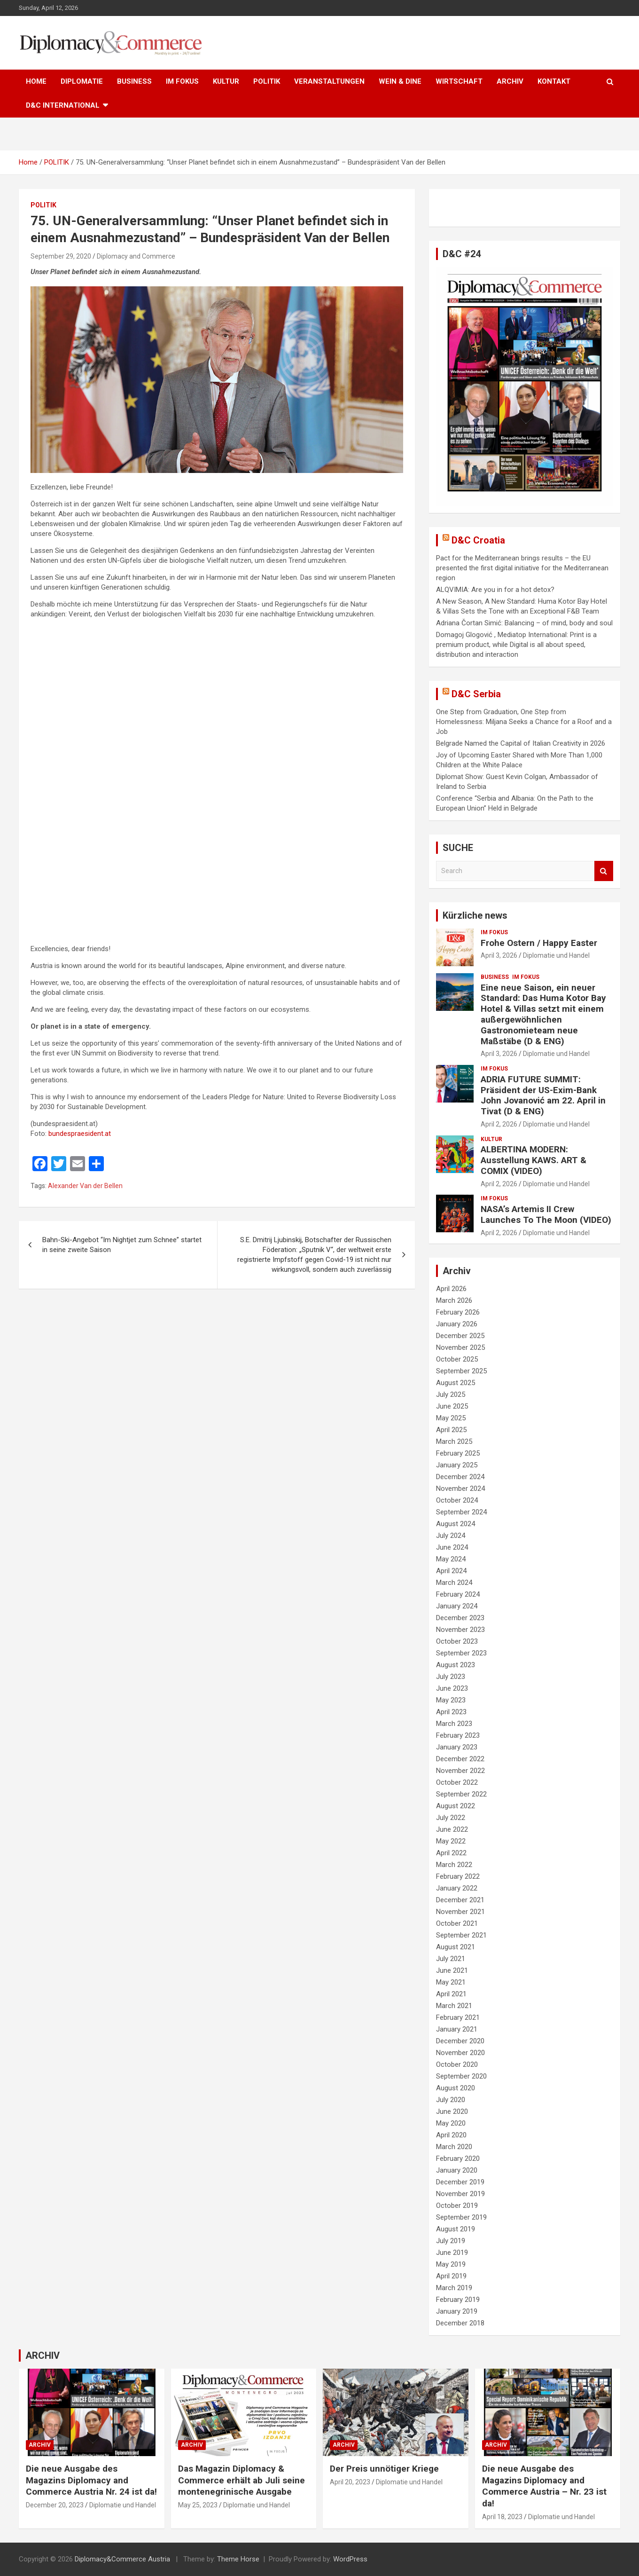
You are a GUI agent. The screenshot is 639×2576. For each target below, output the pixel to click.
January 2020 (456, 2170)
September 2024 (461, 1512)
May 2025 (451, 1418)
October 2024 (457, 1500)
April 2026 (451, 1288)
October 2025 (457, 1359)
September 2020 (461, 2076)
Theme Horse (238, 2559)
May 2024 (451, 1559)
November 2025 (460, 1347)
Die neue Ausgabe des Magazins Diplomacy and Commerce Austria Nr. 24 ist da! (91, 2480)
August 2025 (455, 1383)
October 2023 (457, 1641)
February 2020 (458, 2158)
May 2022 (451, 1841)
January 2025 (456, 1465)
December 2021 (460, 1900)
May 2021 (451, 1982)
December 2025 (460, 1335)
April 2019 (451, 2276)
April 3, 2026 (499, 955)
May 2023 (451, 1700)
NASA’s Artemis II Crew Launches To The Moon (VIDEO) (546, 1214)
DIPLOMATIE (82, 81)
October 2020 (457, 2064)
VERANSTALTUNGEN (329, 81)
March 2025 (454, 1441)
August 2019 (455, 2229)
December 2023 (460, 1618)
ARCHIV (510, 81)
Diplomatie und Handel (556, 955)
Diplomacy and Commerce (136, 256)
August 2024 (455, 1524)
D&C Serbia (476, 694)
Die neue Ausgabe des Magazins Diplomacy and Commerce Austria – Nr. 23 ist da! (544, 2486)
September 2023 (461, 1653)
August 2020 (455, 2088)
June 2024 (452, 1547)
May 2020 (451, 2123)
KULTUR (226, 81)
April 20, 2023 (350, 2482)
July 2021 (450, 1958)
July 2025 (450, 1394)
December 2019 (460, 2182)
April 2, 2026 (499, 1124)
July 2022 (450, 1817)
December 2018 (460, 2323)
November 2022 (460, 1770)
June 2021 (452, 1970)
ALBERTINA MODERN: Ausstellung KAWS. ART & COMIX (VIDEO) (533, 1160)
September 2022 (461, 1794)
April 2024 (451, 1571)
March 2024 (454, 1582)
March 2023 (454, 1723)
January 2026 (456, 1324)
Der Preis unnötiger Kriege (384, 2468)
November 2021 (460, 1911)
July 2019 (450, 2241)
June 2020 (452, 2111)
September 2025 (461, 1371)
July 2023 (450, 1676)
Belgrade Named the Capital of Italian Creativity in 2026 (520, 743)
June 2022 (452, 1829)
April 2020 (451, 2135)
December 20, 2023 (55, 2505)
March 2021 (454, 2005)
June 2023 (452, 1688)
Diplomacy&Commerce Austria (122, 2559)
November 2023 (460, 1629)
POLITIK (266, 81)
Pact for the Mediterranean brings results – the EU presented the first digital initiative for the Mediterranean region (522, 568)
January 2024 (456, 1606)
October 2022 (457, 1782)
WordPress (350, 2559)
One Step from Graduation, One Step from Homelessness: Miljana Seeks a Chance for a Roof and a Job (524, 722)
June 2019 (452, 2252)
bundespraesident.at (79, 1133)
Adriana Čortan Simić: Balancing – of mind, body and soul (524, 623)
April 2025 (451, 1430)
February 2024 (458, 1594)
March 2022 (454, 1864)
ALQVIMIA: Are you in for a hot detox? (495, 589)
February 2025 (458, 1453)
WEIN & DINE (400, 81)
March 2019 (454, 2288)
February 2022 (458, 1876)
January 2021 (456, 2029)
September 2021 (461, 1935)
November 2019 (460, 2194)
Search (603, 871)
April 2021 (451, 1994)
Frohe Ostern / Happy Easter (539, 942)
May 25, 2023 (198, 2505)
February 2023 (458, 1735)
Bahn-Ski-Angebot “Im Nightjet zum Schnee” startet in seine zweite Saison (122, 1245)
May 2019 (451, 2264)
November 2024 (460, 1488)
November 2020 (460, 2052)
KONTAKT (554, 81)
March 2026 (454, 1300)
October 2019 (457, 2205)
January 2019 (456, 2311)
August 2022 (455, 1806)
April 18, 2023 (502, 2517)
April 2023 (451, 1712)
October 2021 (457, 1923)
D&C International (63, 105)
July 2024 (450, 1535)
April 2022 (451, 1853)
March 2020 (454, 2147)
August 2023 (455, 1665)
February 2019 (458, 2299)
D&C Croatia (478, 540)
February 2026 (458, 1312)
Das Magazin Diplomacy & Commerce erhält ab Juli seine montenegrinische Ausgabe (241, 2480)
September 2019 (461, 2217)
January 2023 (456, 1747)
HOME (36, 81)
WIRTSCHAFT (459, 81)
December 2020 (460, 2041)
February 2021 (458, 2017)
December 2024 (460, 1477)
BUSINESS (134, 81)
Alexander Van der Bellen (85, 1186)
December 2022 (460, 1759)
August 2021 (455, 1947)
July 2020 (450, 2099)
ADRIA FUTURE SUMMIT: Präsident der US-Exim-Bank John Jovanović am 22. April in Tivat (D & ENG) (543, 1095)
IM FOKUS (182, 81)
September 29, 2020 (61, 256)
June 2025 (452, 1406)
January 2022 (456, 1888)
